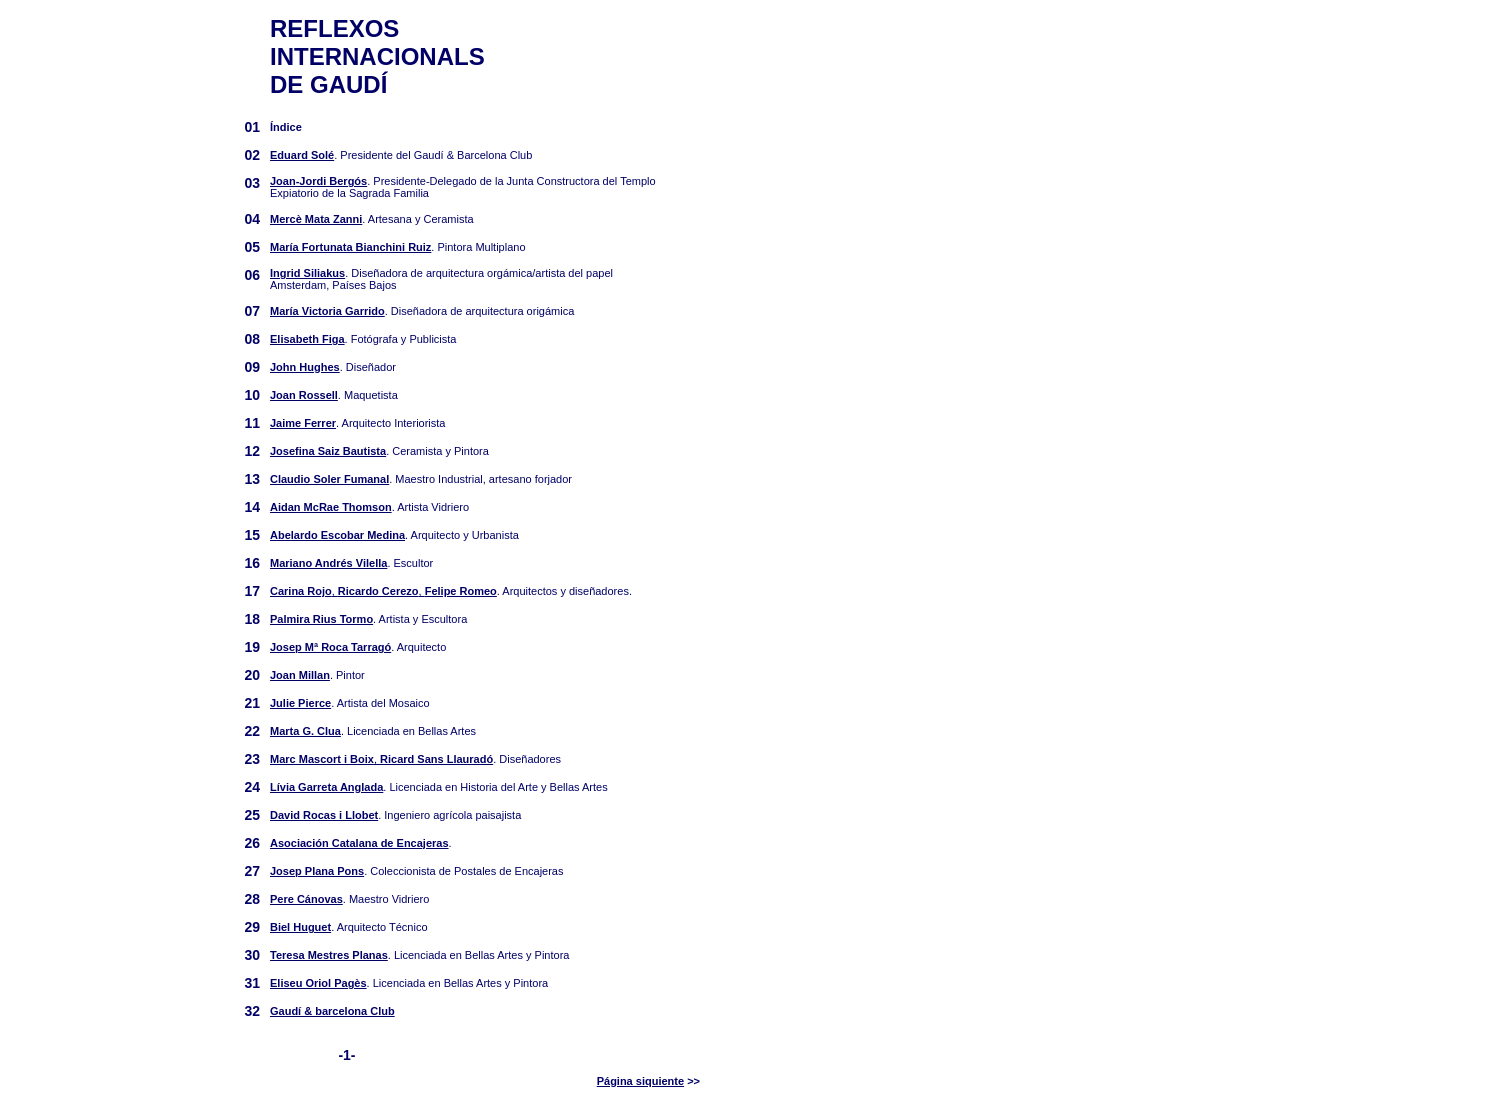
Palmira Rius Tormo (321, 619)
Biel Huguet (300, 927)
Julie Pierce (300, 703)
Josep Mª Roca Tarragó (330, 647)
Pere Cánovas (306, 899)
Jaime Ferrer (303, 423)
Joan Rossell (304, 395)
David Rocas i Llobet (324, 815)
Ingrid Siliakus (307, 273)
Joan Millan (300, 675)
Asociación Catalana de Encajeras (359, 843)
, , (383, 591)
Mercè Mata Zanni (316, 219)
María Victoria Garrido (327, 311)
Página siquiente (640, 1081)
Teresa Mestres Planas (329, 955)
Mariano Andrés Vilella (328, 563)
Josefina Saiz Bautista (328, 451)
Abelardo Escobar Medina (337, 535)
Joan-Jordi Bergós (318, 181)
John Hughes (305, 367)
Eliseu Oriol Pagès (318, 983)
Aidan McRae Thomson (331, 507)
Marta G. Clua (305, 731)
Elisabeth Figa (307, 339)
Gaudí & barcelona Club (332, 1011)
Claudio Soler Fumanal (329, 479)
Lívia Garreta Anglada (326, 787)
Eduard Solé (302, 155)
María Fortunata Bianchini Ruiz (350, 247)
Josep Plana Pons (317, 871)
